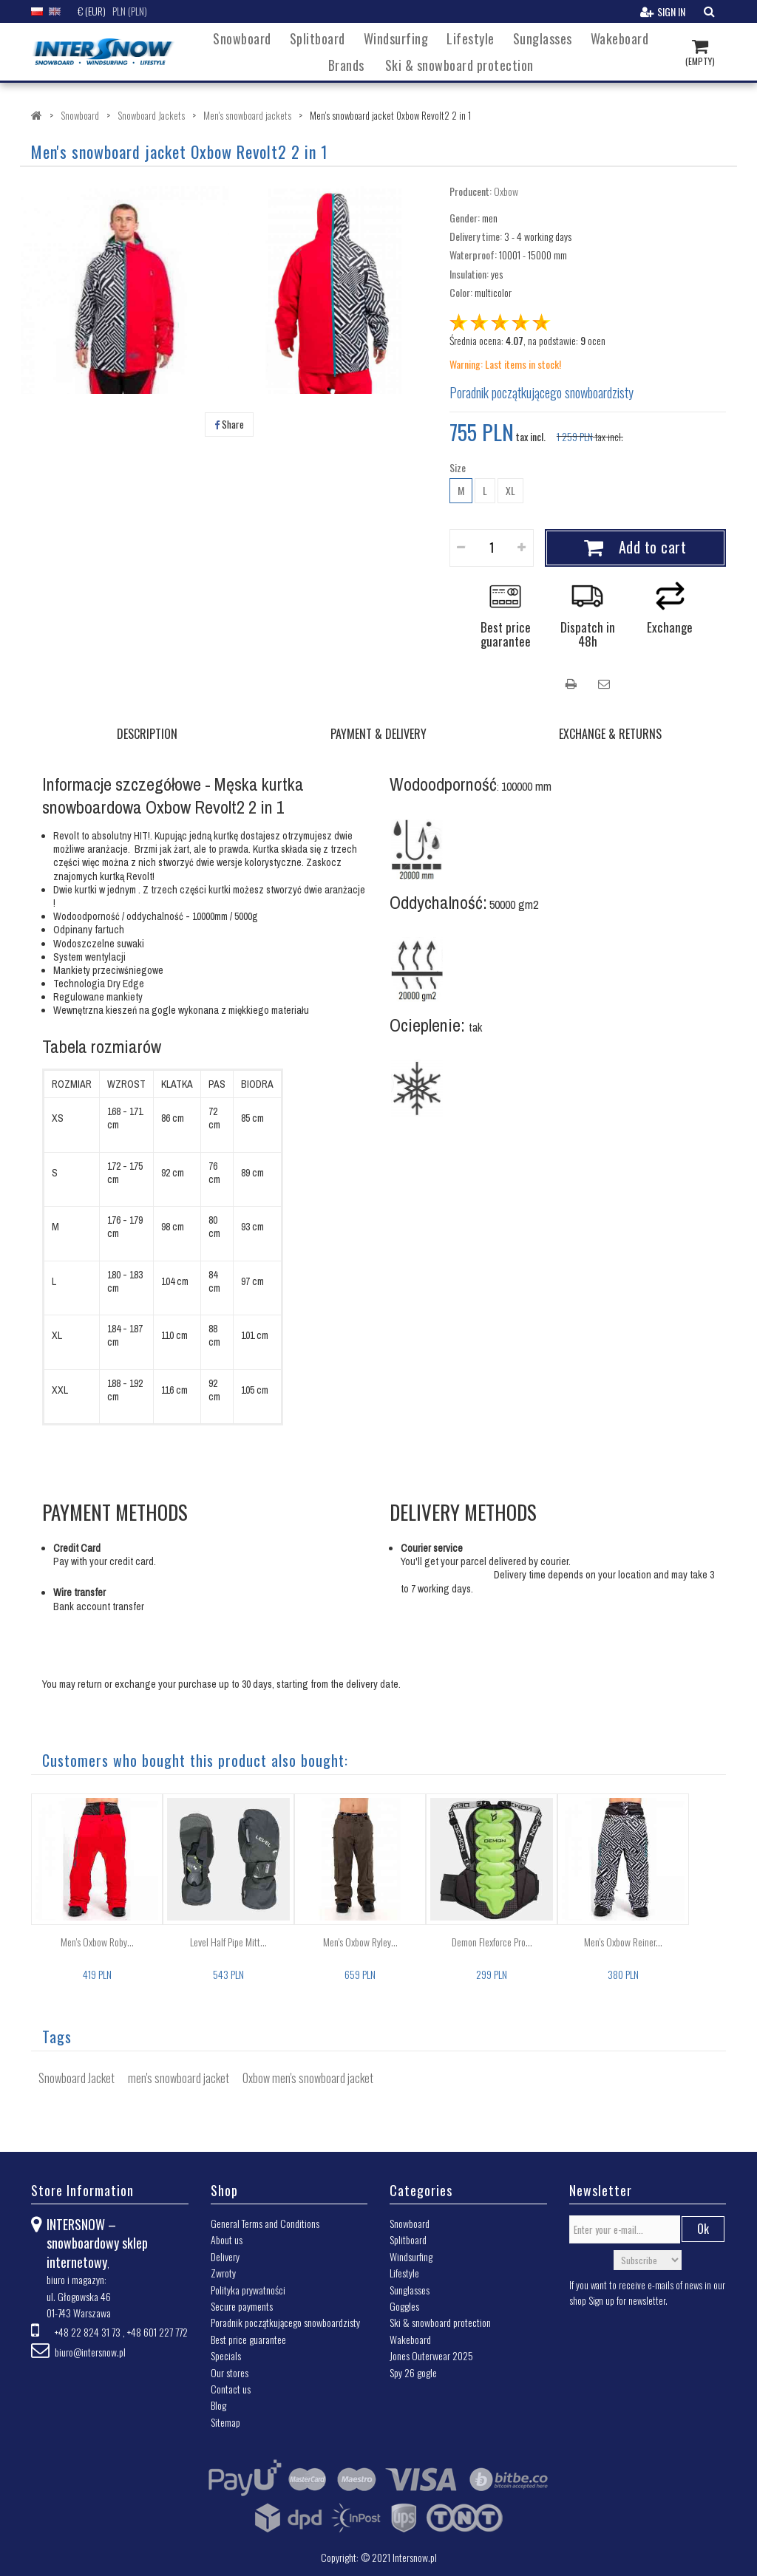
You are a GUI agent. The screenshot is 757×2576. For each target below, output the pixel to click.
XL (510, 490)
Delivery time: (475, 236)
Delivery (225, 2256)
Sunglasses (542, 38)
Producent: (470, 191)
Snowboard (242, 38)
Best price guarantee (248, 2339)
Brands (346, 65)
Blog (218, 2405)
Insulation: (469, 273)
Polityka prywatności (248, 2289)
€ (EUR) (92, 10)
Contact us (231, 2388)
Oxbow (506, 191)
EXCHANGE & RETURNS (610, 734)
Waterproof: (473, 254)
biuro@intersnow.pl (90, 2351)
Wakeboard (620, 38)
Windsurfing (396, 38)
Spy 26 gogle (413, 2372)
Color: (460, 292)
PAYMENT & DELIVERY (378, 734)
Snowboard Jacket (76, 2078)
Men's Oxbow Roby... (97, 1941)
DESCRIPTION (147, 734)
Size (458, 467)
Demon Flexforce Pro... (492, 1941)
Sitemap (225, 2422)
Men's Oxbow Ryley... (360, 1941)
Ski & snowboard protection (459, 65)
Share (229, 424)
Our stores (229, 2372)
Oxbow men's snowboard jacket (307, 2078)
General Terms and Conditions (265, 2223)
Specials (226, 2355)
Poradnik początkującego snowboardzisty (541, 392)
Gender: (464, 217)
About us (226, 2239)
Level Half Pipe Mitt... (228, 1941)
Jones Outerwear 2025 (431, 2355)
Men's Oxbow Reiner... (623, 1941)
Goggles (404, 2306)
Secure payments (242, 2306)
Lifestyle (471, 38)
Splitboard (317, 38)
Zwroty (223, 2272)
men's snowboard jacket (178, 2078)
